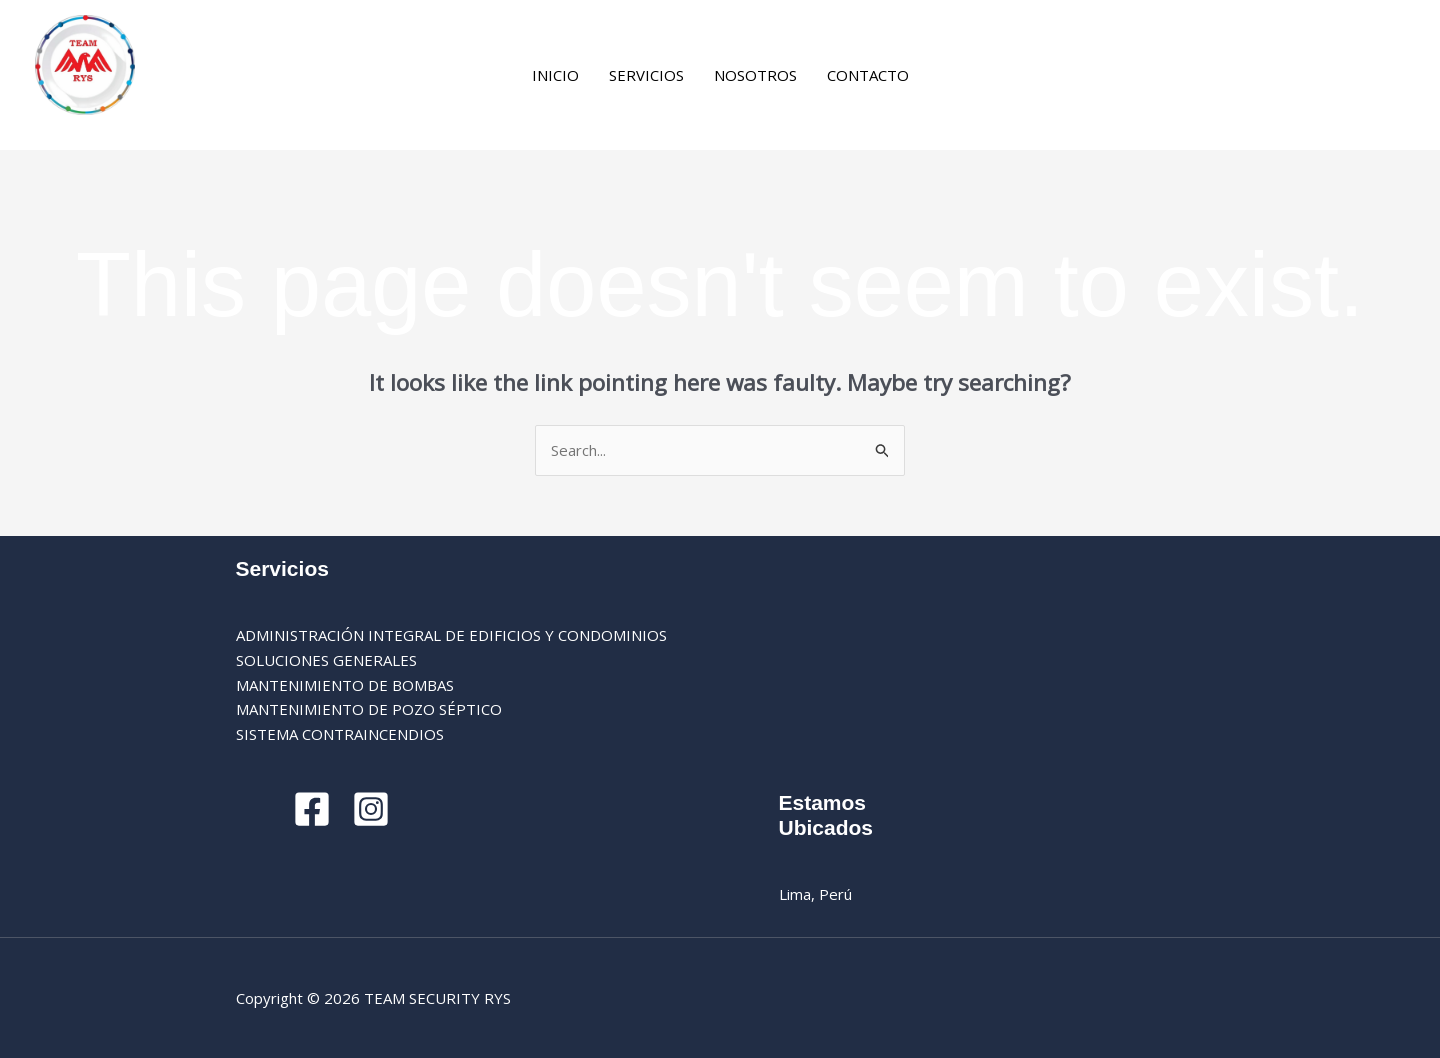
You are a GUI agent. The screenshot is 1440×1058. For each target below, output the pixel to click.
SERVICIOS (646, 75)
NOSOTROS (755, 75)
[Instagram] (983, 77)
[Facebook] (954, 77)
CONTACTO (868, 75)
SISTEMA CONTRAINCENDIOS (340, 734)
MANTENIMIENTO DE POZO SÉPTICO (369, 709)
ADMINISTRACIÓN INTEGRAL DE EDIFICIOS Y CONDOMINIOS (451, 635)
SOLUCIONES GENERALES (326, 660)
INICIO (555, 75)
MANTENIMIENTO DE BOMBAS (345, 685)
